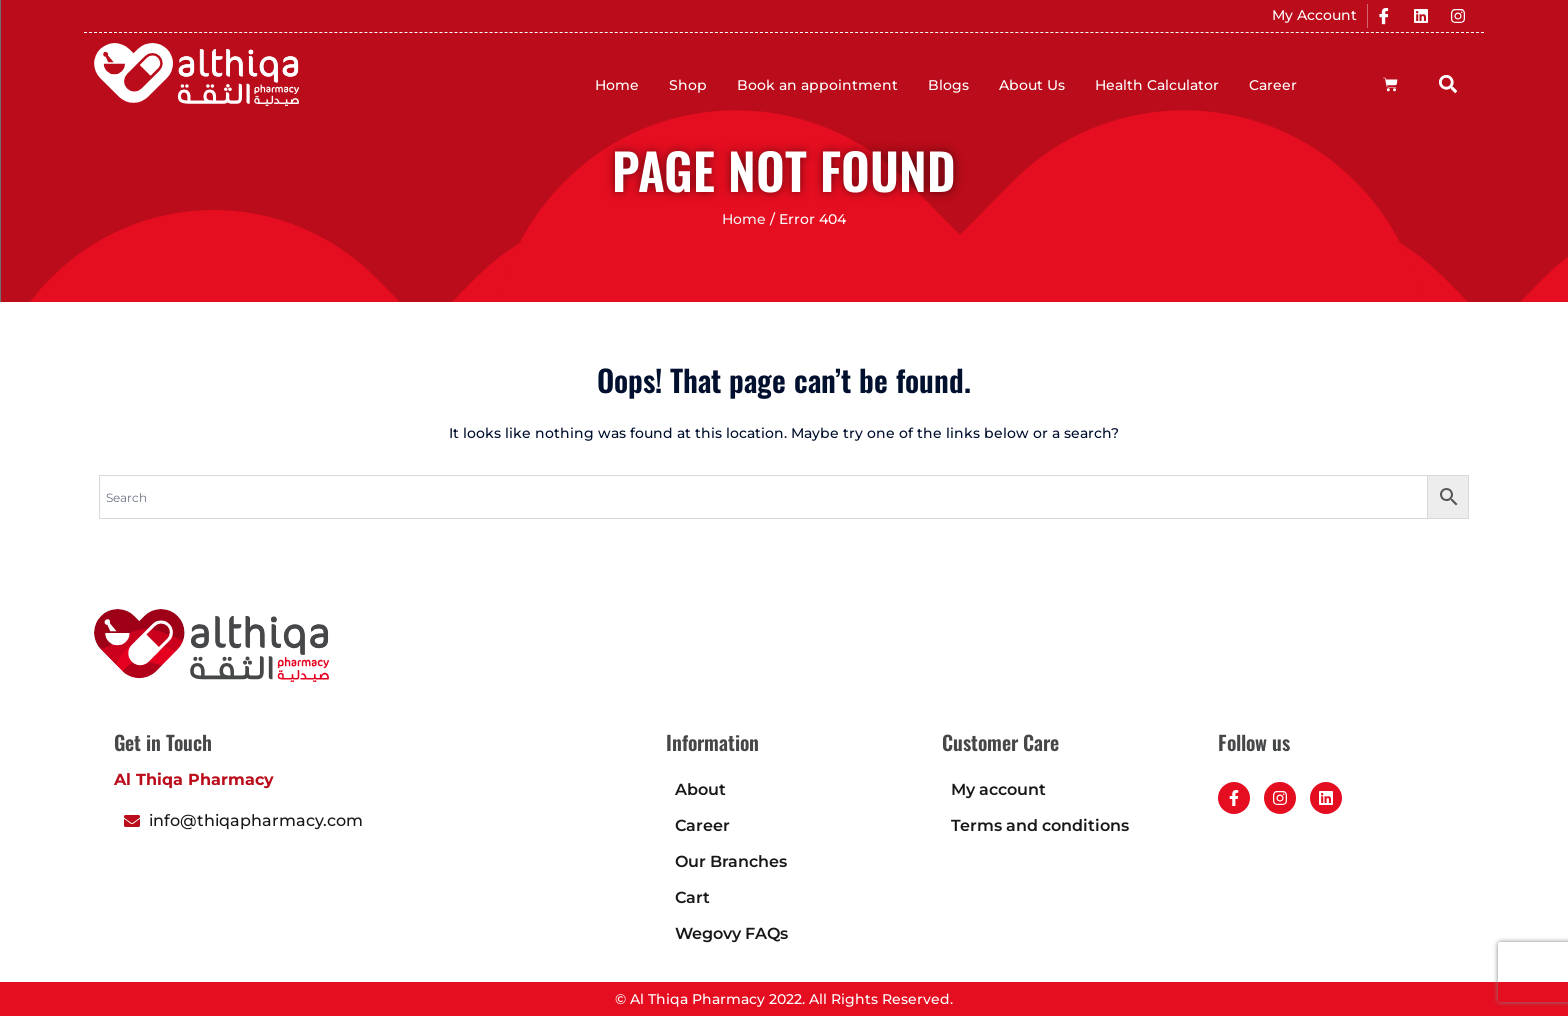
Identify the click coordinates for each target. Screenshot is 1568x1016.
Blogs (948, 85)
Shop (688, 85)
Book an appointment (817, 85)
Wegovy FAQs (731, 933)
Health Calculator (1157, 85)
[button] (1448, 83)
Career (1273, 85)
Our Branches (731, 861)
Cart (692, 897)
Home (617, 85)
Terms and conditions (1040, 825)
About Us (1032, 85)
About (700, 789)
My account (998, 789)
